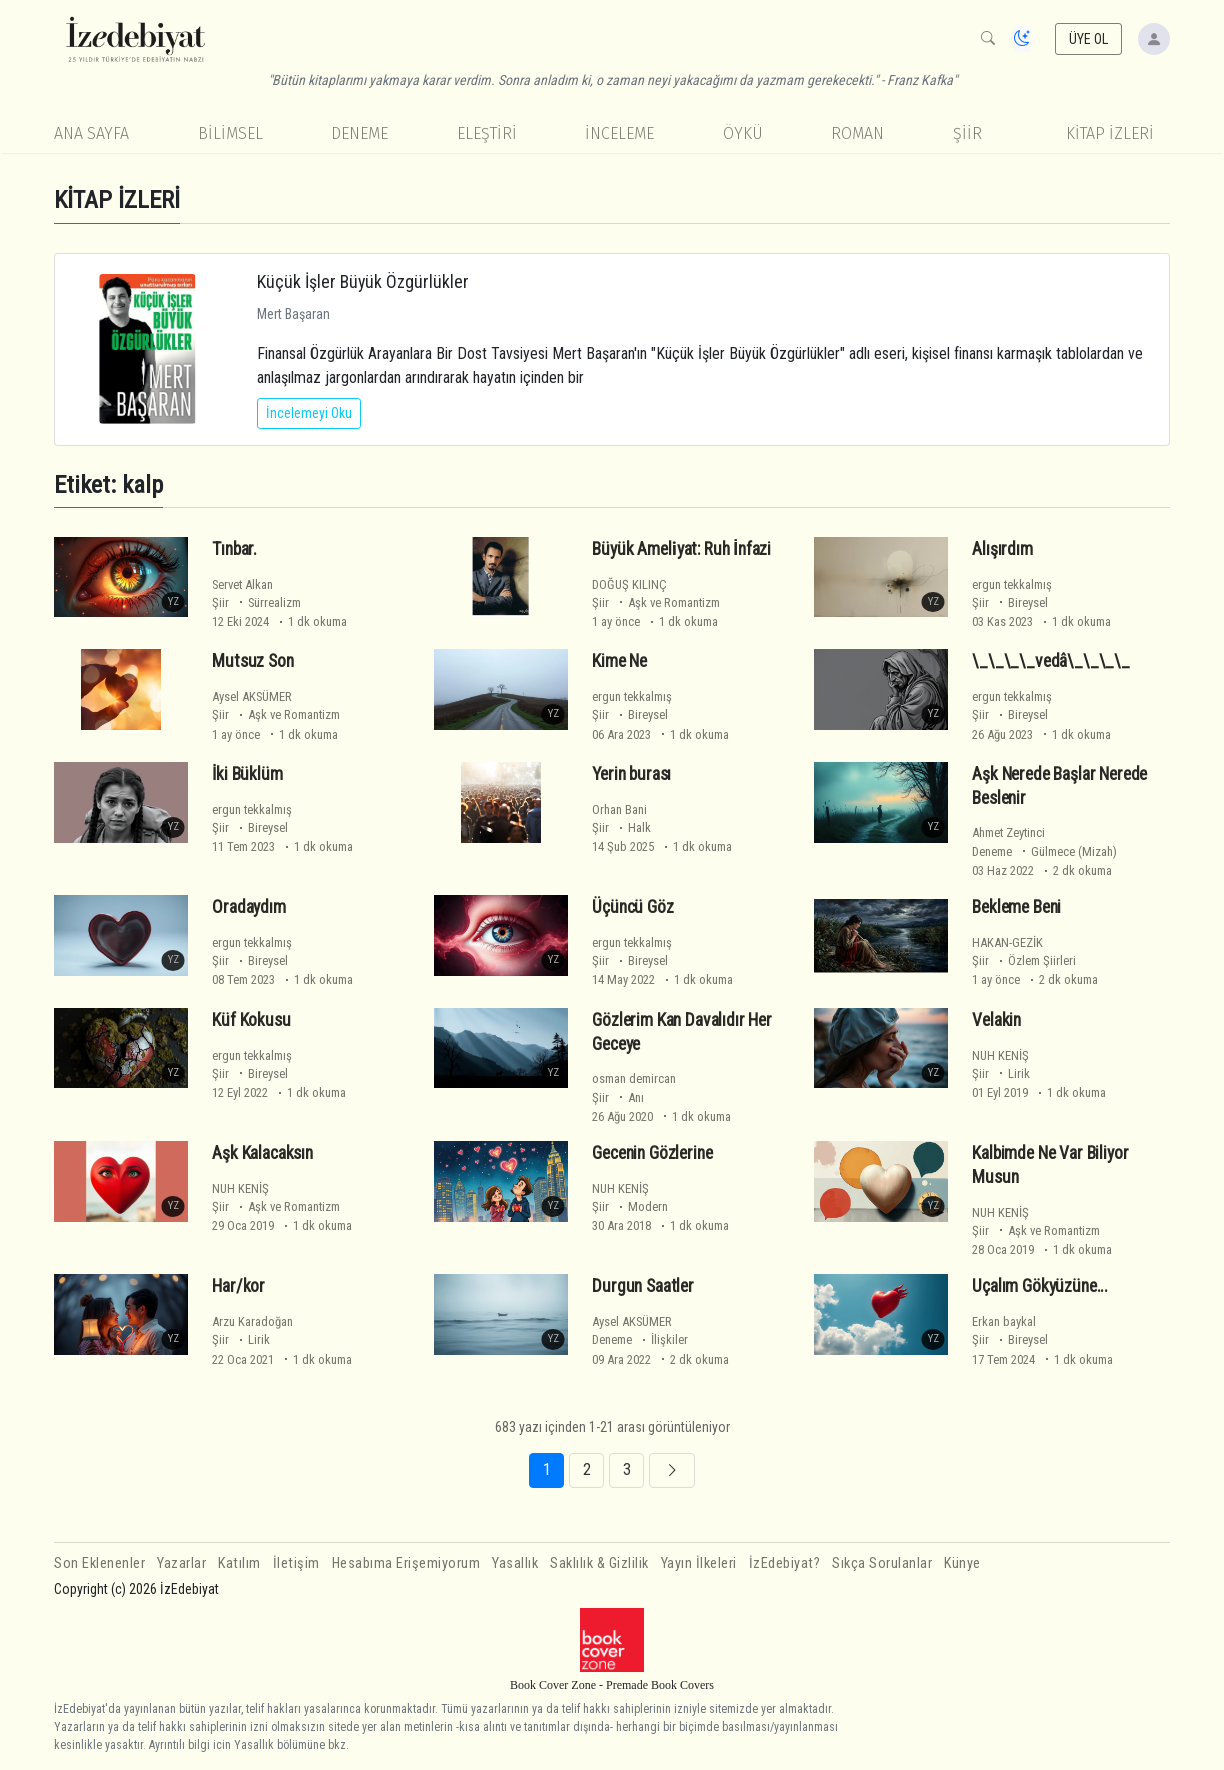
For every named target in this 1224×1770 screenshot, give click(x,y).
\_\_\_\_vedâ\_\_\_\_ (1051, 661)
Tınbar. (234, 549)
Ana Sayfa (91, 133)
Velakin (996, 1020)
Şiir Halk (621, 827)
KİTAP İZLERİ (1110, 133)
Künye (962, 1563)
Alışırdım (1002, 549)
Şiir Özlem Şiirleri (1024, 960)
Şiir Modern (630, 1206)
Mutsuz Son (252, 661)
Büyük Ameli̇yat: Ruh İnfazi (681, 549)
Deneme (359, 133)
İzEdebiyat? (785, 1563)
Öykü (743, 133)
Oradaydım (248, 907)
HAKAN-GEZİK (1007, 942)
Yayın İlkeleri (699, 1563)
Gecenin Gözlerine (652, 1153)
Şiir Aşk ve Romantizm (656, 602)
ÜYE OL (1089, 39)
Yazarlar (181, 1563)
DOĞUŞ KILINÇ (629, 584)
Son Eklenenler (99, 1563)
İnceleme (619, 133)
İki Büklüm (247, 774)
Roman (857, 133)
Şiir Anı (618, 1097)
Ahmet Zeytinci (1008, 832)
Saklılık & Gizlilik (599, 1563)
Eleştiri (487, 133)
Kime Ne (619, 661)
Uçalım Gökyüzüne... (1040, 1286)
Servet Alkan (242, 584)
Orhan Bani (619, 809)
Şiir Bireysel (1010, 602)
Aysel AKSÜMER (252, 696)
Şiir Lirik (1001, 1073)
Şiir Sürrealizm (256, 602)
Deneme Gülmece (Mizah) (1044, 851)
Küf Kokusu (251, 1020)
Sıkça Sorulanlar (882, 1563)
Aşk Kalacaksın (262, 1153)
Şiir (967, 133)
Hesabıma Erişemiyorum (406, 1563)
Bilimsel (230, 133)
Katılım (239, 1563)
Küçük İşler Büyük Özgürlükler (363, 281)
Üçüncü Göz (632, 907)
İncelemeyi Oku (309, 413)
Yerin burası (631, 774)
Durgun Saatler (643, 1286)
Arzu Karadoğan (252, 1321)
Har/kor (238, 1286)
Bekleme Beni (1016, 907)
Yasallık (515, 1563)
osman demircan (634, 1078)
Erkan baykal (1004, 1321)
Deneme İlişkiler (640, 1339)
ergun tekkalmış (1012, 584)
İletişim (296, 1563)
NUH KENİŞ (1000, 1055)
